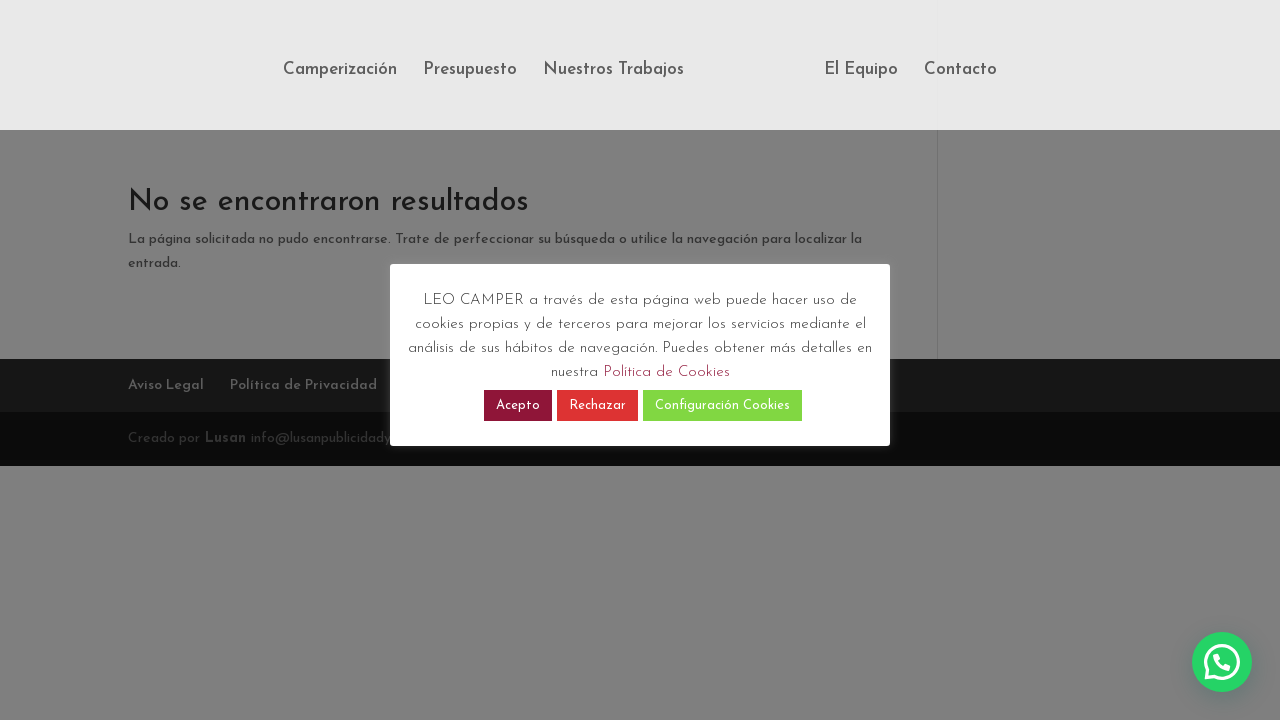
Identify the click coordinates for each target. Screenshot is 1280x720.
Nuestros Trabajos (613, 70)
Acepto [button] (518, 405)
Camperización (340, 70)
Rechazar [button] (597, 405)
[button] (1222, 662)
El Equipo (861, 70)
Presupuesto (470, 70)
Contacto (960, 70)
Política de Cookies (666, 372)
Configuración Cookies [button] (722, 405)
